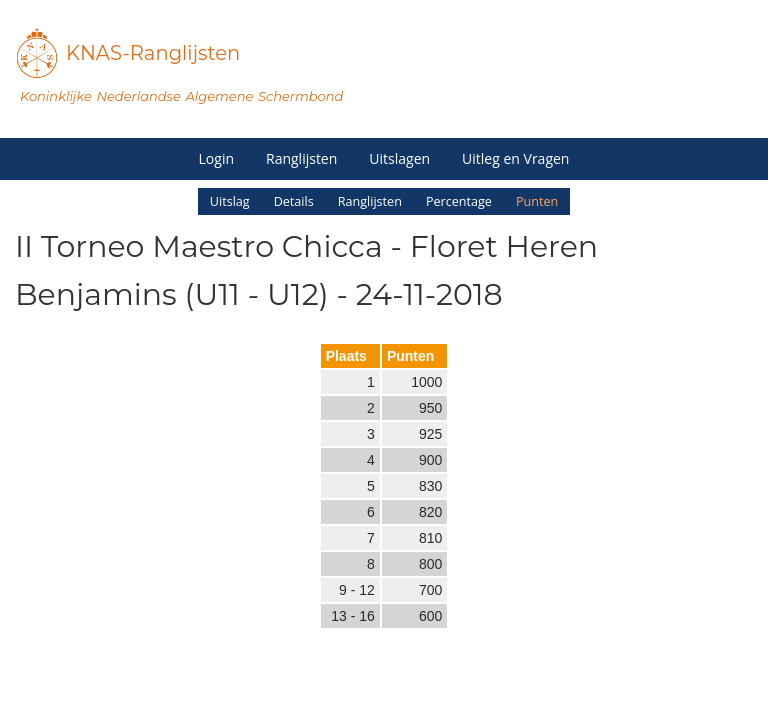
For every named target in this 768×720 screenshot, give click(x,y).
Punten (537, 201)
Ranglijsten (301, 158)
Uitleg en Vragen (515, 158)
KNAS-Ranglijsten (153, 53)
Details (294, 201)
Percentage (459, 201)
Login (216, 158)
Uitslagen (399, 158)
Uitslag (230, 201)
